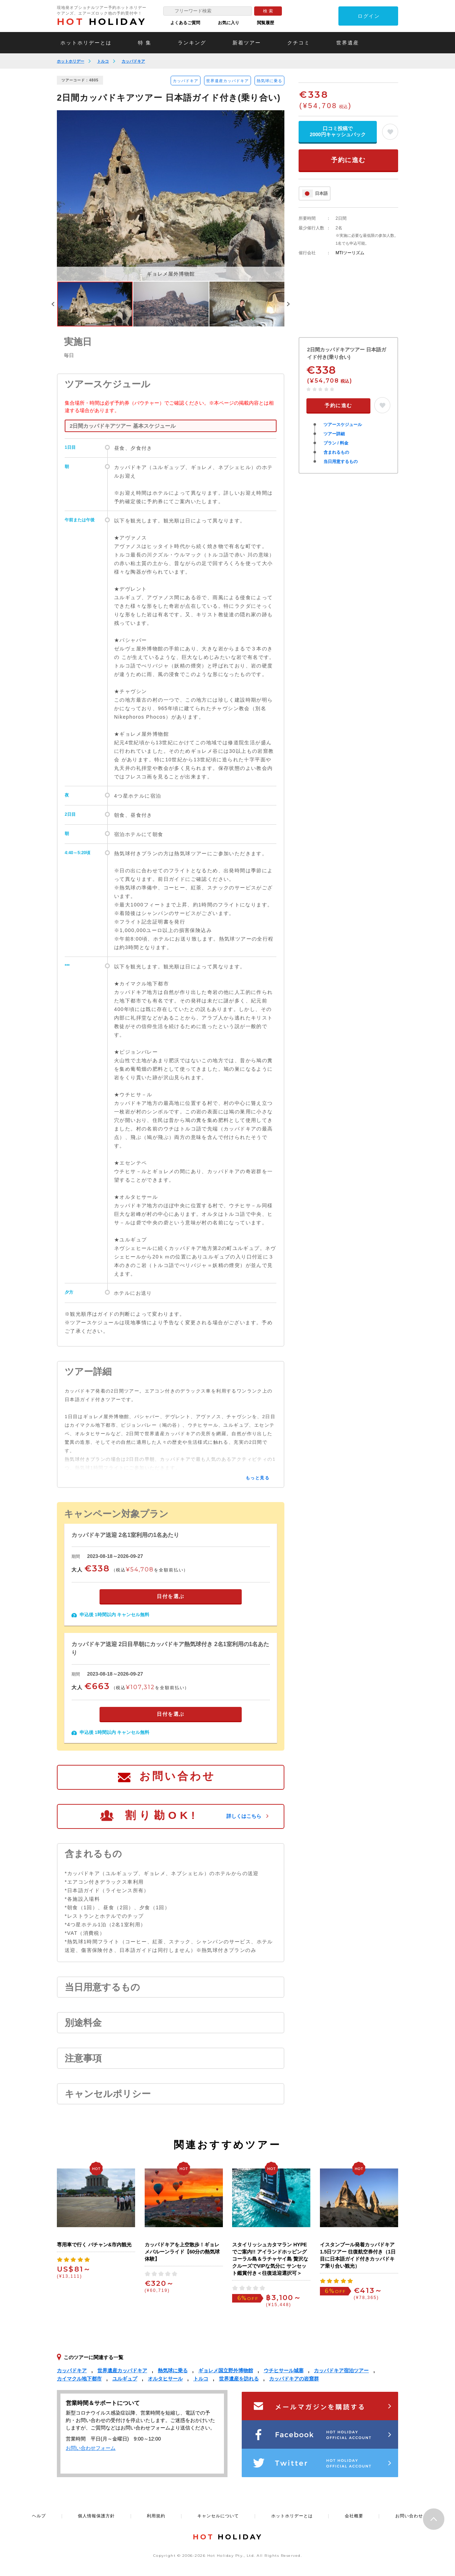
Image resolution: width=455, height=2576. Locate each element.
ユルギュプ (124, 2378)
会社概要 (354, 2515)
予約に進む (348, 160)
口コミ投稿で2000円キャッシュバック (337, 131)
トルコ (103, 61)
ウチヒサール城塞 (284, 2370)
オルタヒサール (165, 2378)
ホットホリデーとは (86, 43)
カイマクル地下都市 (79, 2378)
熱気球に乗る (269, 81)
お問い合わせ (177, 1776)
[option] (170, 195)
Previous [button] (53, 304)
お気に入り (228, 22)
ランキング (192, 43)
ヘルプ (39, 2515)
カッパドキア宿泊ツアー (341, 2370)
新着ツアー (246, 43)
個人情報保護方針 (96, 2515)
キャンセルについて (218, 2515)
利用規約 (156, 2515)
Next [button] (288, 304)
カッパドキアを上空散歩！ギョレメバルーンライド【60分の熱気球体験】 (182, 2252)
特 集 (144, 43)
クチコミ (298, 43)
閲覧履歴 (265, 22)
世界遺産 (347, 43)
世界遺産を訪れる (239, 2378)
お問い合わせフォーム (91, 2448)
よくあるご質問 (185, 22)
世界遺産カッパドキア (227, 81)
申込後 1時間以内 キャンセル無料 (114, 1614)
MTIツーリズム (350, 252)
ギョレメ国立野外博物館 (225, 2370)
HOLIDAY (101, 21)
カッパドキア (133, 61)
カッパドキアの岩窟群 (294, 2378)
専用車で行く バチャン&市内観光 (94, 2244)
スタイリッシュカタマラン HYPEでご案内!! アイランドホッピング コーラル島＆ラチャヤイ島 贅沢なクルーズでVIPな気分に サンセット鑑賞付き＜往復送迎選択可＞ (270, 2259)
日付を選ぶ (170, 1596)
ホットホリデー (70, 61)
